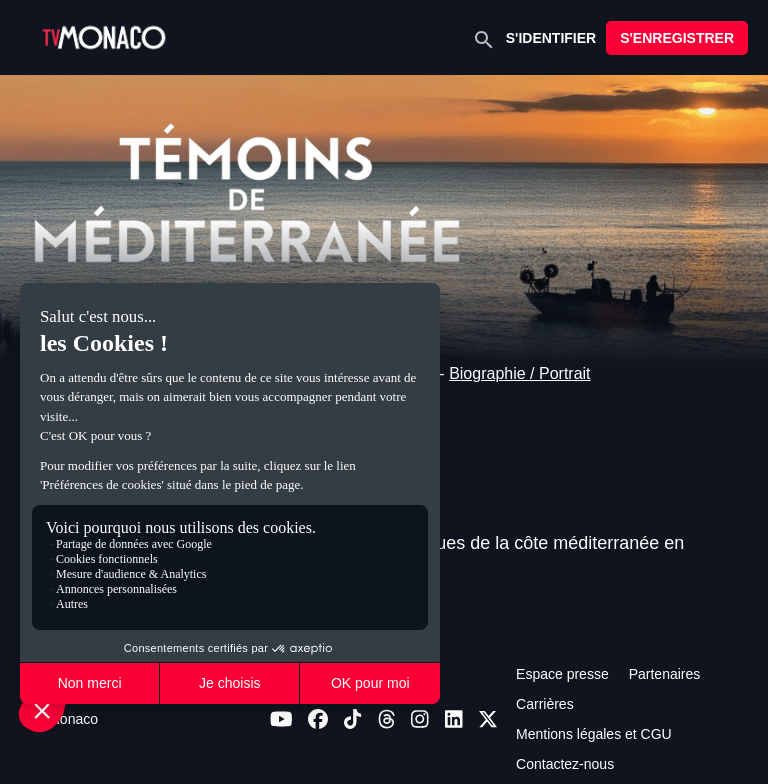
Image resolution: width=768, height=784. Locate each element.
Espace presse (562, 674)
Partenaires (665, 674)
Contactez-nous (565, 764)
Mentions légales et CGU (594, 734)
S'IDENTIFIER (551, 38)
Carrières (545, 704)
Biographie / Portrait (519, 373)
